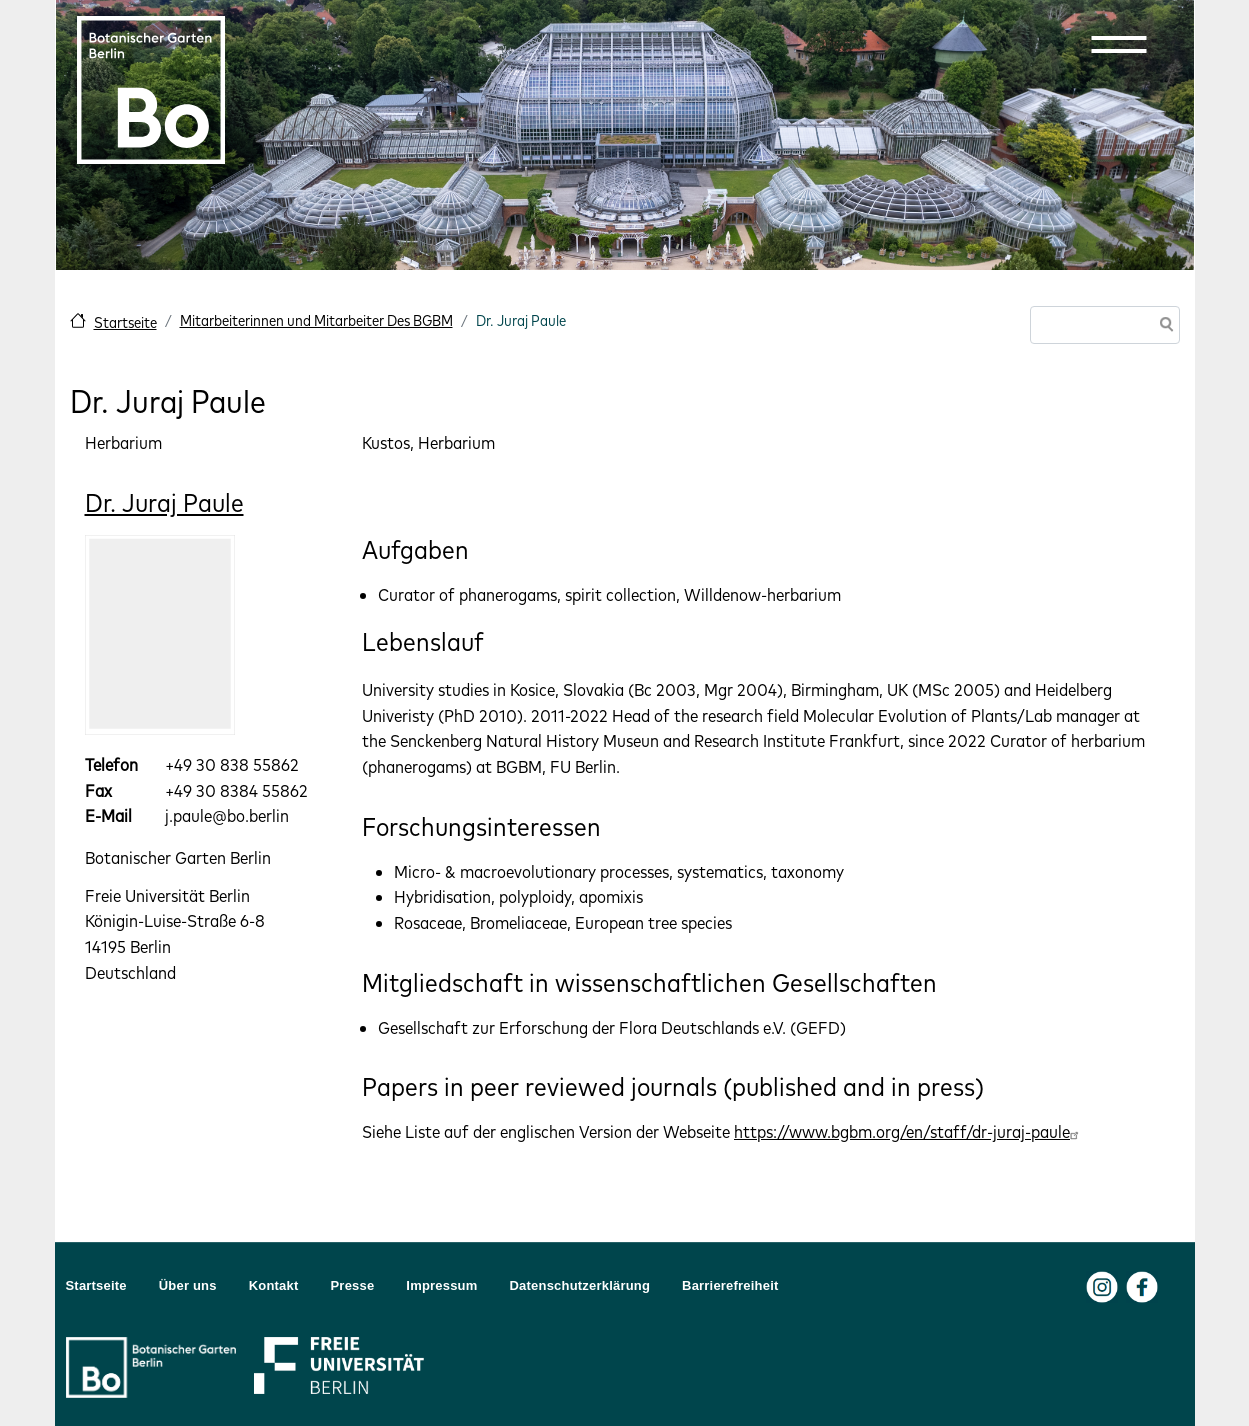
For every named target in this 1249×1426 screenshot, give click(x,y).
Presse (353, 1285)
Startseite (125, 322)
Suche (1163, 326)
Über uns (188, 1285)
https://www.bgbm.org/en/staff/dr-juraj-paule (909, 1131)
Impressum (441, 1285)
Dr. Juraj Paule (164, 502)
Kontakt (274, 1285)
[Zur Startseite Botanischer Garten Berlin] (151, 90)
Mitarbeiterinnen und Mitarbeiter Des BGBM (316, 320)
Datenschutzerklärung (580, 1285)
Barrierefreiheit (730, 1285)
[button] (1119, 44)
